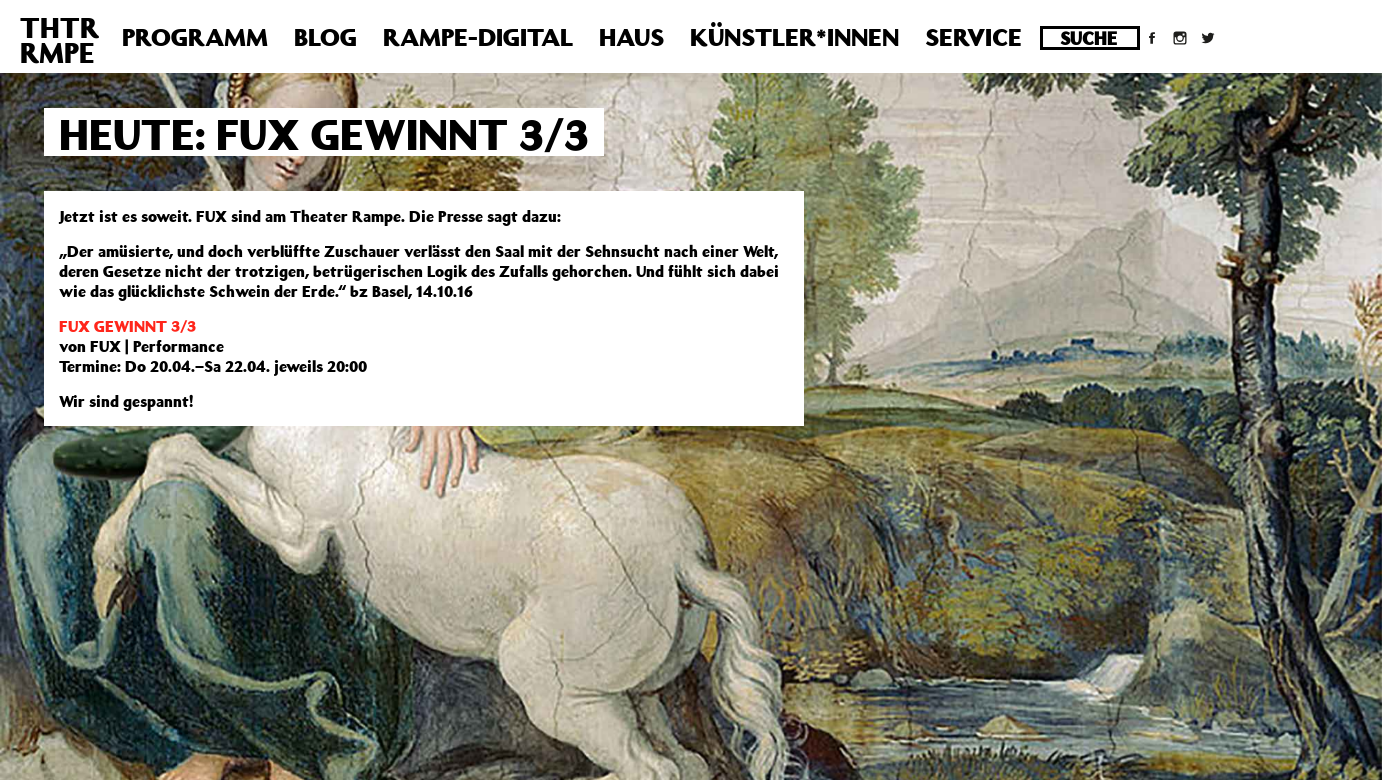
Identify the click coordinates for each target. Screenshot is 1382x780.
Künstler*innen (794, 37)
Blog (325, 37)
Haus (631, 37)
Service (973, 37)
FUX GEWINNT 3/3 (127, 326)
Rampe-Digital (478, 37)
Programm (195, 37)
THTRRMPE (59, 40)
